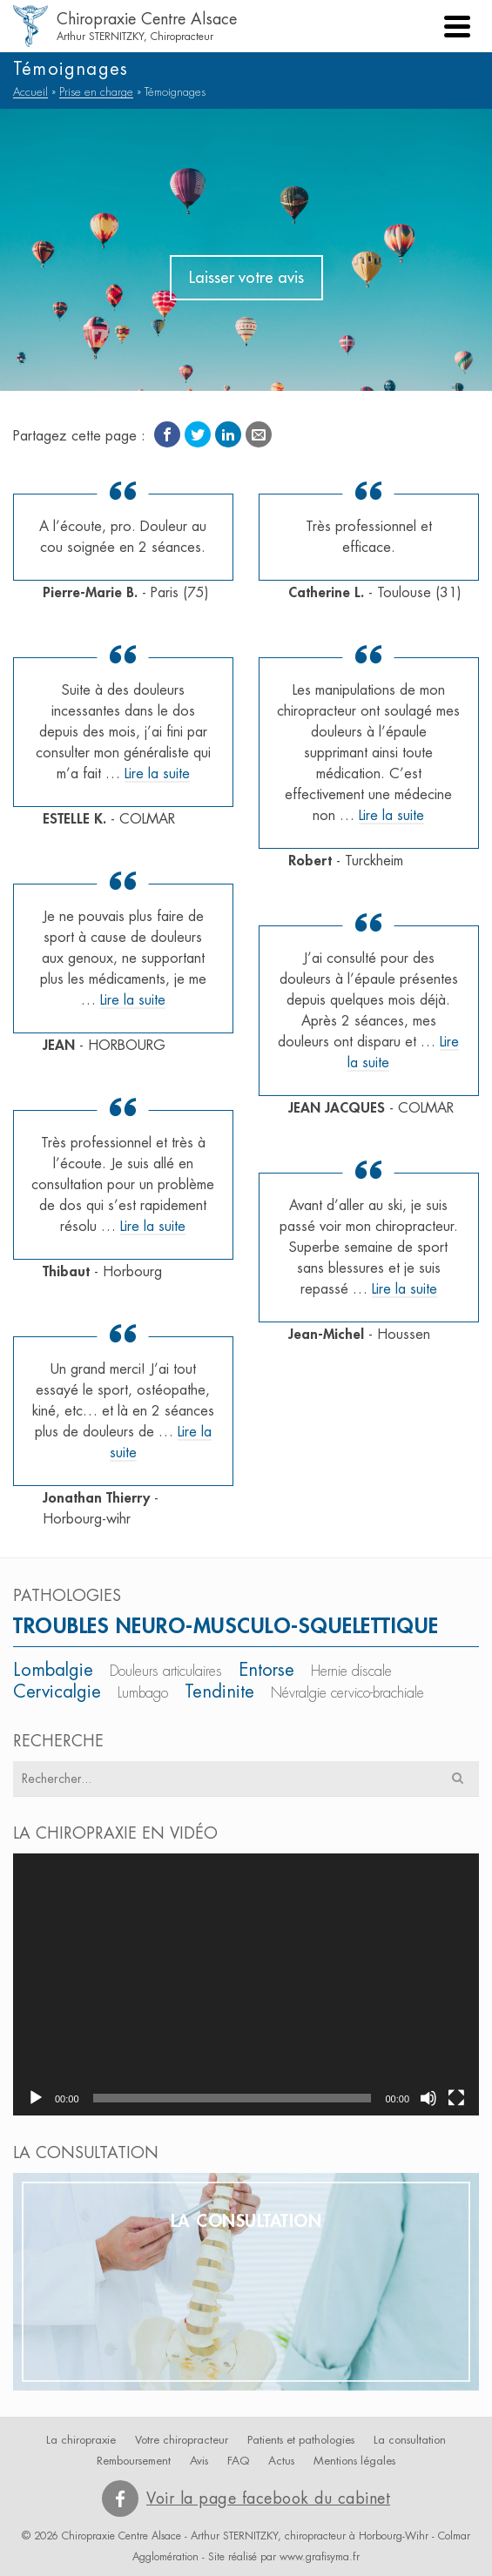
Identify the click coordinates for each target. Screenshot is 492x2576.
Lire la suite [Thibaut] (152, 1227)
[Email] (259, 434)
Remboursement (134, 2460)
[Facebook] (167, 434)
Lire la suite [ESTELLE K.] (157, 774)
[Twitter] (198, 434)
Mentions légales (354, 2460)
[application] (246, 1984)
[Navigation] (457, 26)
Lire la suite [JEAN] (132, 1000)
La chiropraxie (81, 2439)
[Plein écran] (456, 2098)
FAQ (238, 2460)
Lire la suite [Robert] (391, 816)
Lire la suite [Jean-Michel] (404, 1289)
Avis (199, 2460)
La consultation (410, 2439)
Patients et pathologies (300, 2439)
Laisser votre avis (246, 278)
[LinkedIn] (228, 434)
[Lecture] (35, 2098)
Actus (281, 2460)
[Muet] (428, 2098)
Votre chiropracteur (181, 2439)
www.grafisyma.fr (320, 2557)
